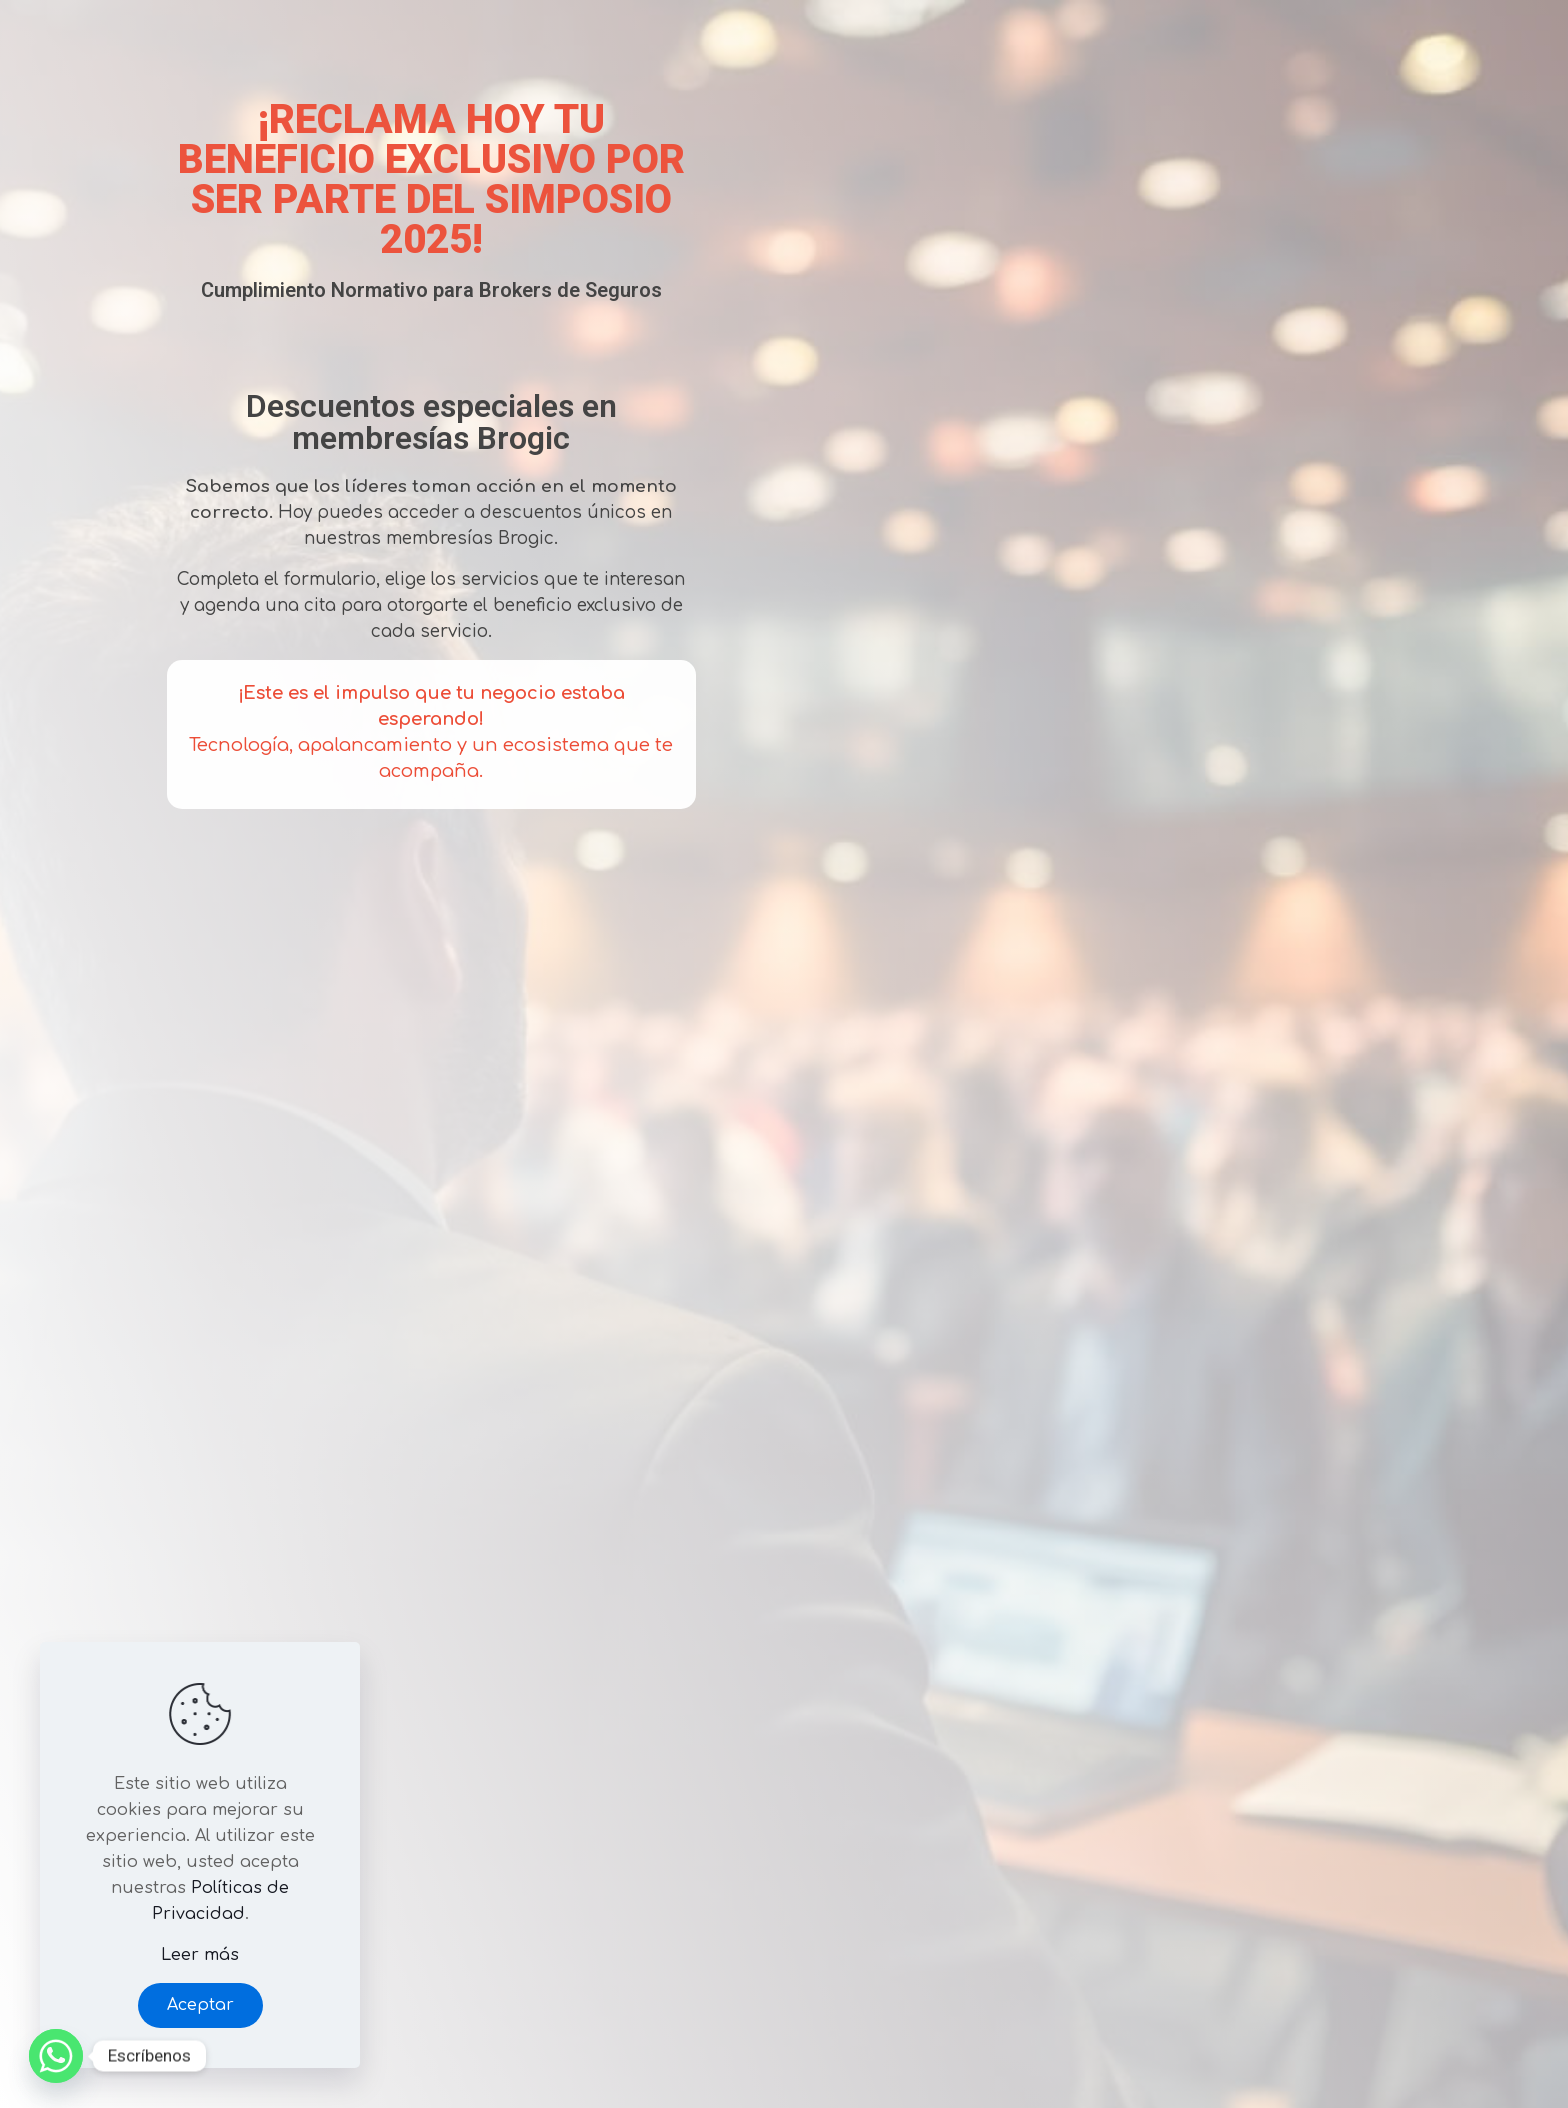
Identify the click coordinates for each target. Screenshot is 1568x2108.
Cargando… (1059, 1050)
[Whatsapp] (56, 2056)
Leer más (200, 1955)
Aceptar (200, 2005)
